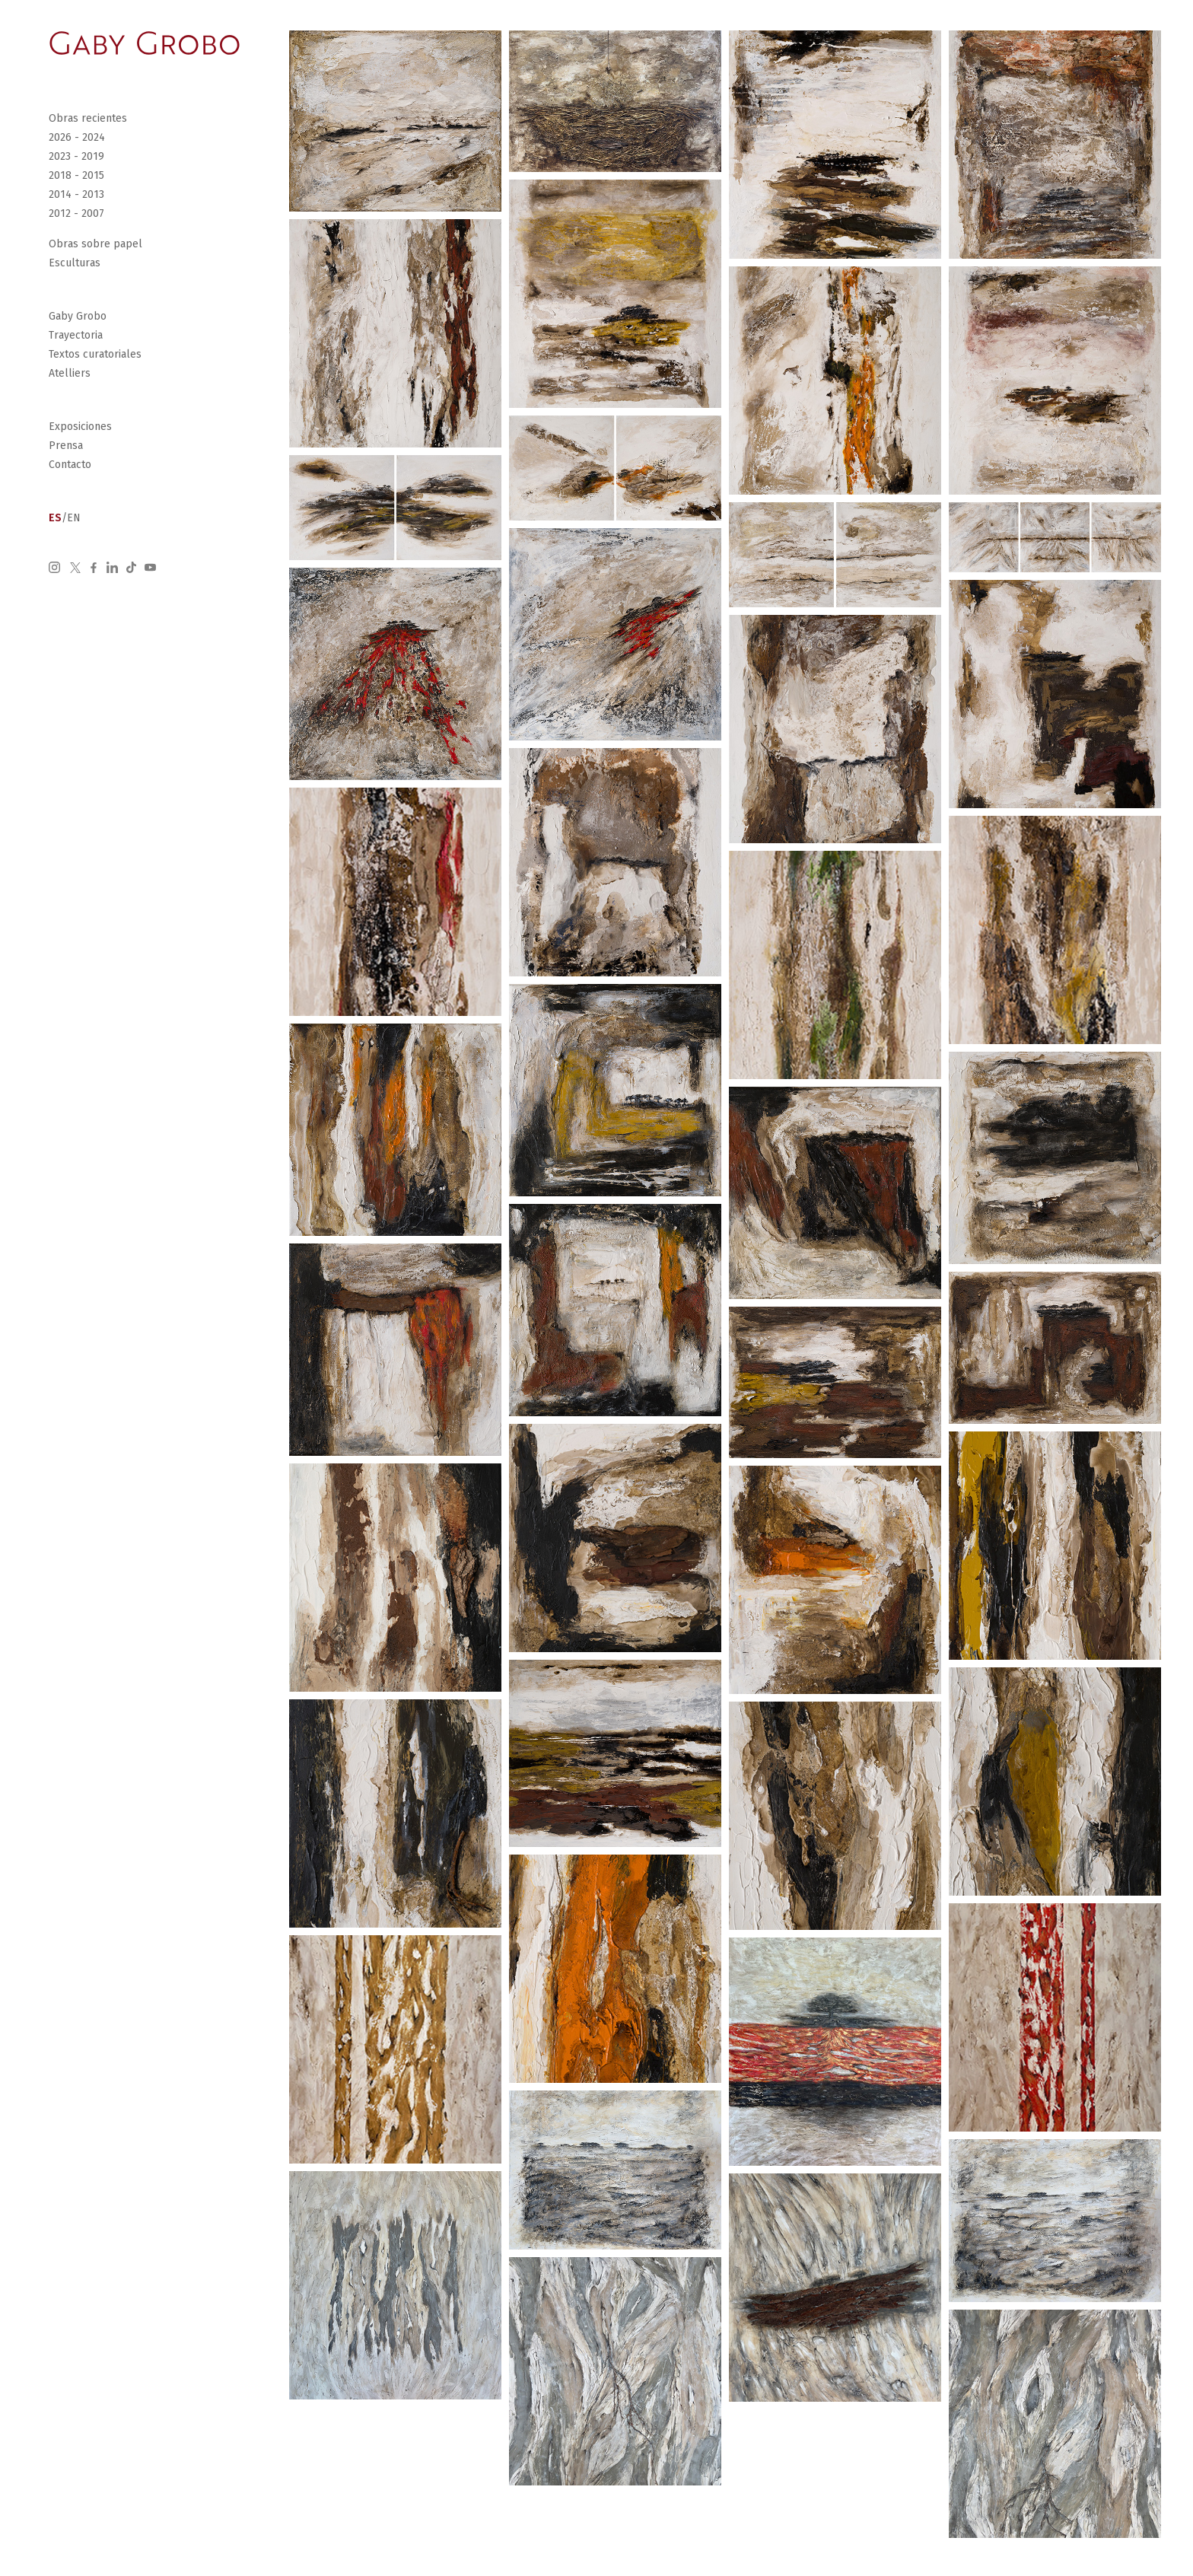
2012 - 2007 (76, 213)
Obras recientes (88, 118)
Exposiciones (80, 426)
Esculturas (74, 262)
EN (74, 517)
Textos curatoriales (95, 354)
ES (55, 517)
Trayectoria (76, 335)
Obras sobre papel (95, 243)
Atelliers (70, 373)
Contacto (70, 464)
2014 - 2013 (76, 194)
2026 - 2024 (77, 137)
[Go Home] (144, 43)
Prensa (66, 445)
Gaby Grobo (78, 316)
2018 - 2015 (76, 175)
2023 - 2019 (76, 156)
